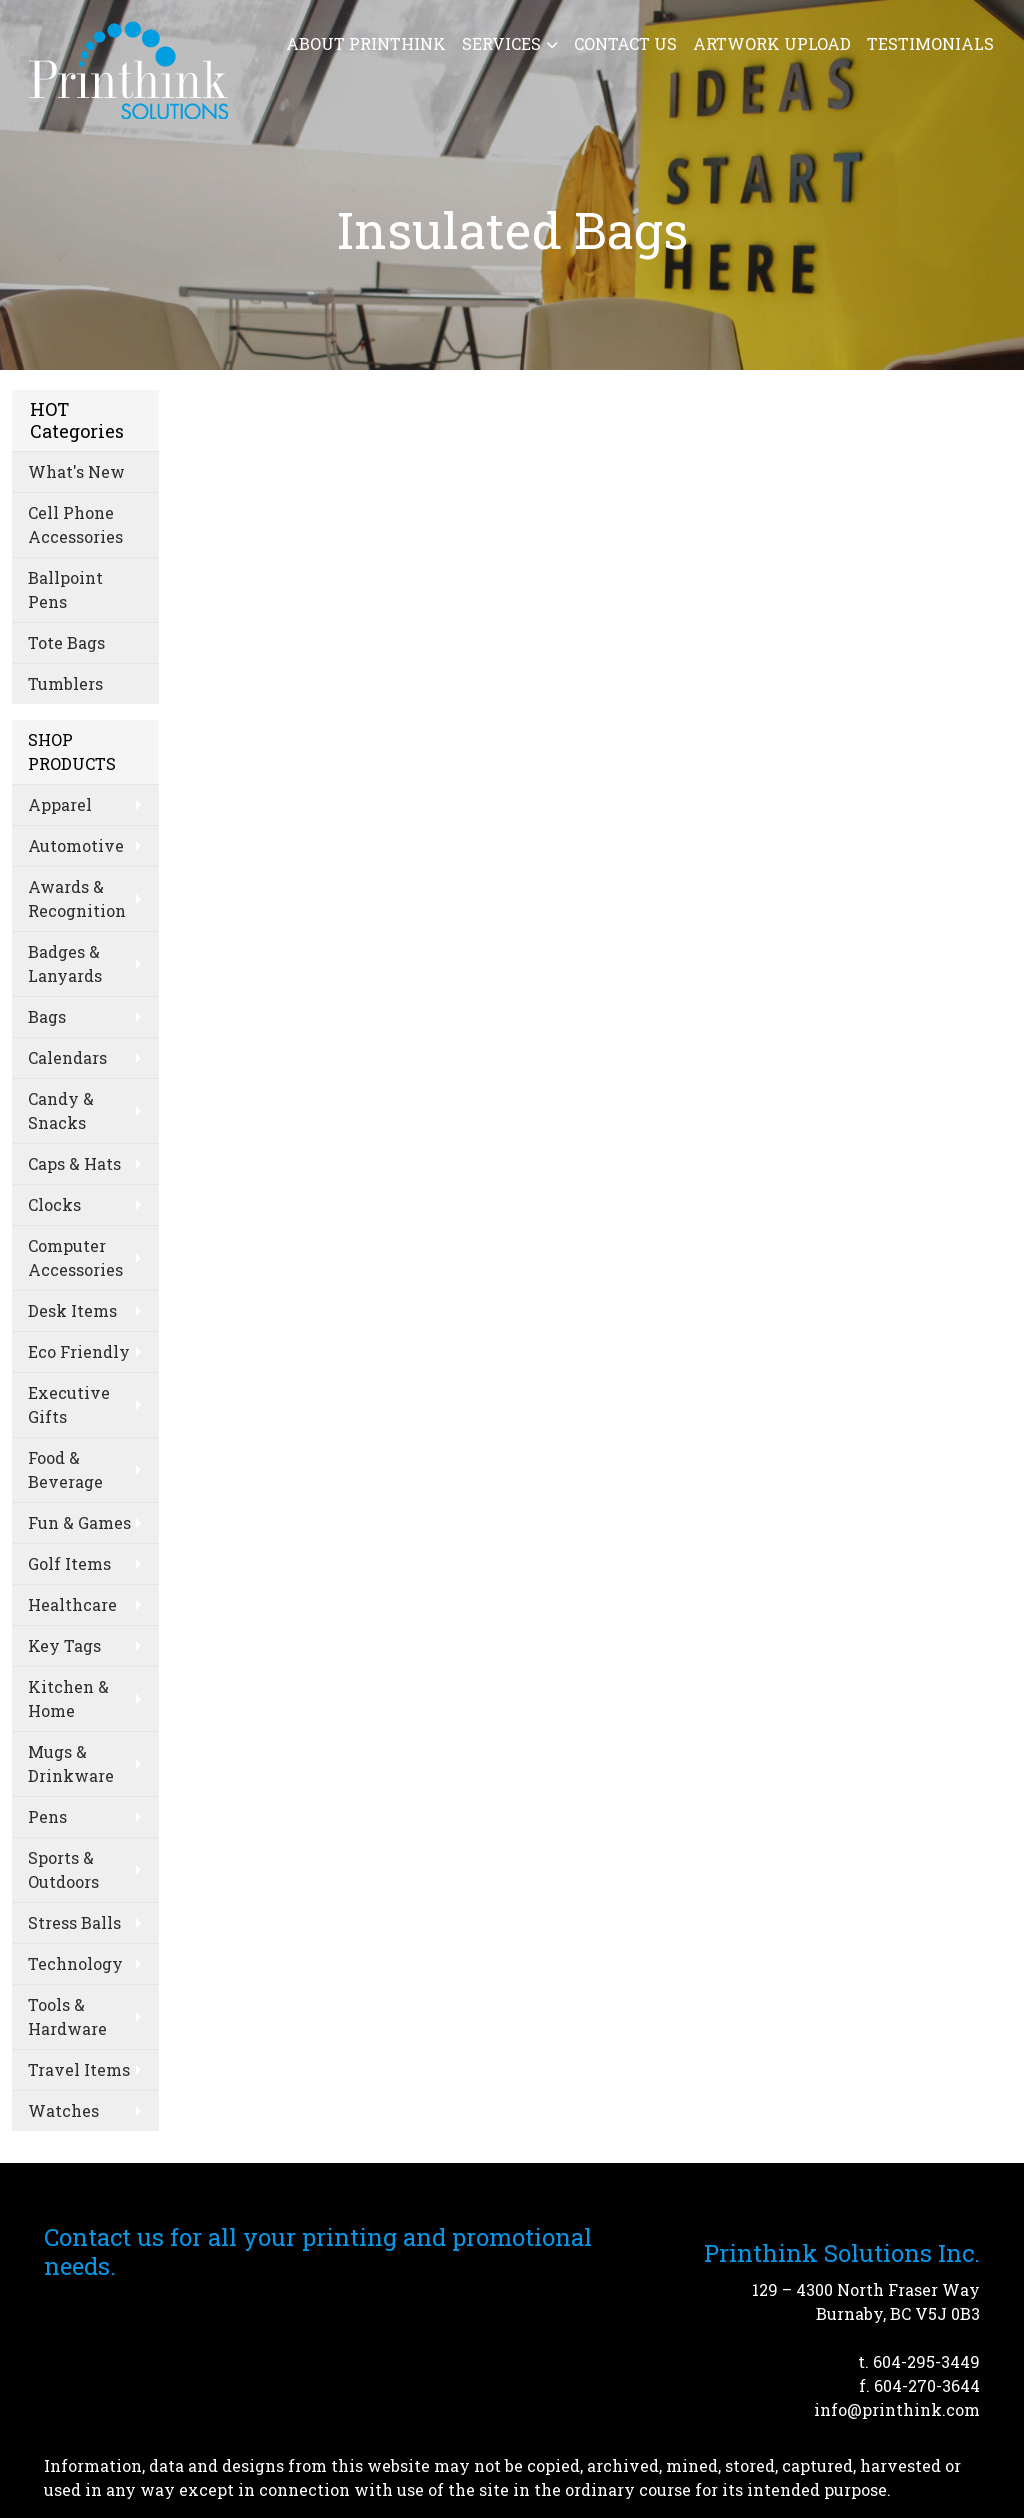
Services (501, 43)
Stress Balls (74, 1922)
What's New (76, 471)
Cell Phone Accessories (75, 524)
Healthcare (72, 1604)
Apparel (60, 804)
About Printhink (366, 43)
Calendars (67, 1057)
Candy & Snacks (61, 1110)
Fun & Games (79, 1522)
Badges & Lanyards (65, 963)
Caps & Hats (74, 1163)
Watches (63, 2110)
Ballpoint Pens (65, 589)
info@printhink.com (897, 2409)
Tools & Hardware (67, 2016)
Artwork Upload (772, 43)
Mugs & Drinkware (71, 1763)
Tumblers (65, 683)
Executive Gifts (69, 1404)
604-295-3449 (926, 2361)
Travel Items (79, 2069)
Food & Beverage (65, 1469)
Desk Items (72, 1310)
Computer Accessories (75, 1257)
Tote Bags (66, 642)
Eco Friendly (79, 1351)
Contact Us (625, 43)
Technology (75, 1963)
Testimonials (930, 43)
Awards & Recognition (77, 898)
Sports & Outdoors (63, 1869)
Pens (47, 1816)
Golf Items (69, 1563)
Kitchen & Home (68, 1698)
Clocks (54, 1204)
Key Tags (64, 1645)
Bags (47, 1016)
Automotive (76, 845)
